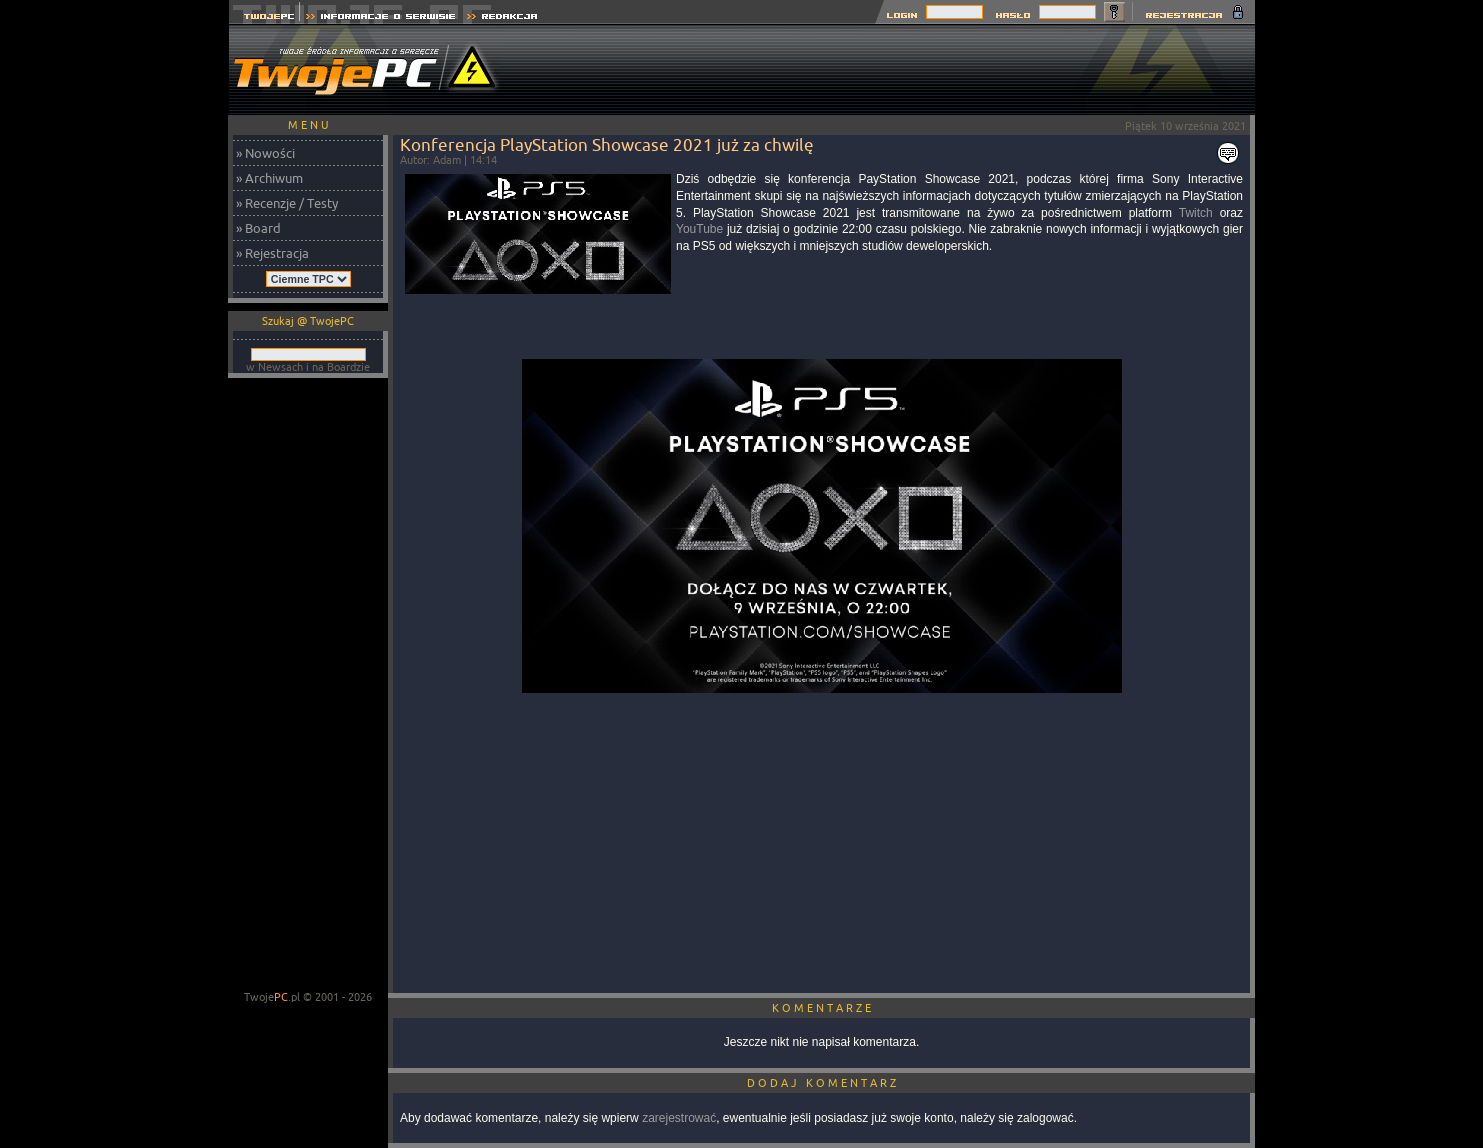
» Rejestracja (272, 253)
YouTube (699, 229)
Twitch (1196, 213)
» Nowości (265, 153)
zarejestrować (679, 1118)
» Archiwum (269, 178)
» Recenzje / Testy (287, 203)
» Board (258, 228)
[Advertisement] (891, 70)
